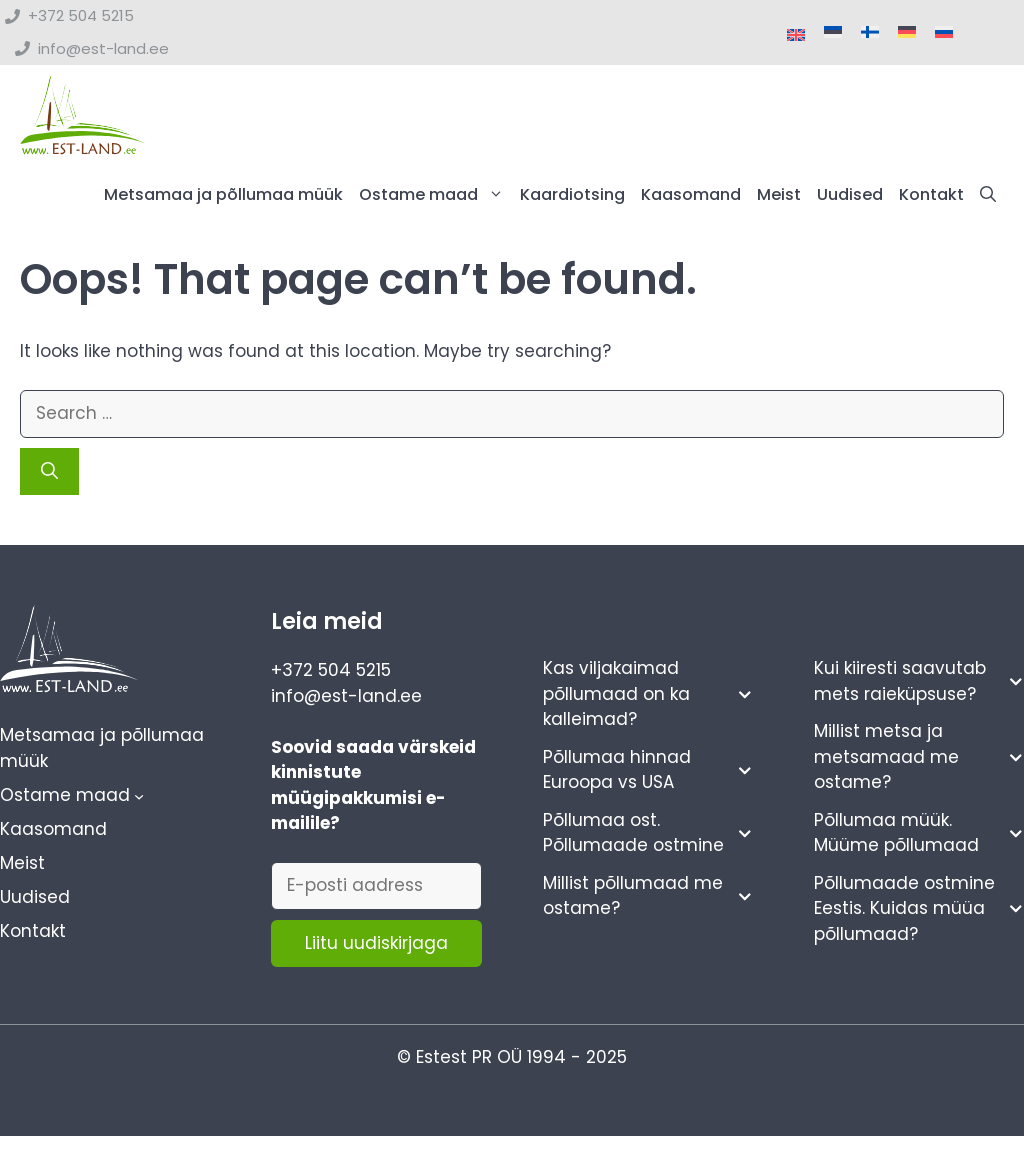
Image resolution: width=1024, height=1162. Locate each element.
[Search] (49, 472)
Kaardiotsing (572, 194)
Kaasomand (691, 194)
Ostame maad (435, 195)
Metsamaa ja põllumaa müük (223, 194)
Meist (779, 194)
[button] (988, 195)
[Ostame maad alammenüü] (139, 796)
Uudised (850, 194)
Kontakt (931, 194)
